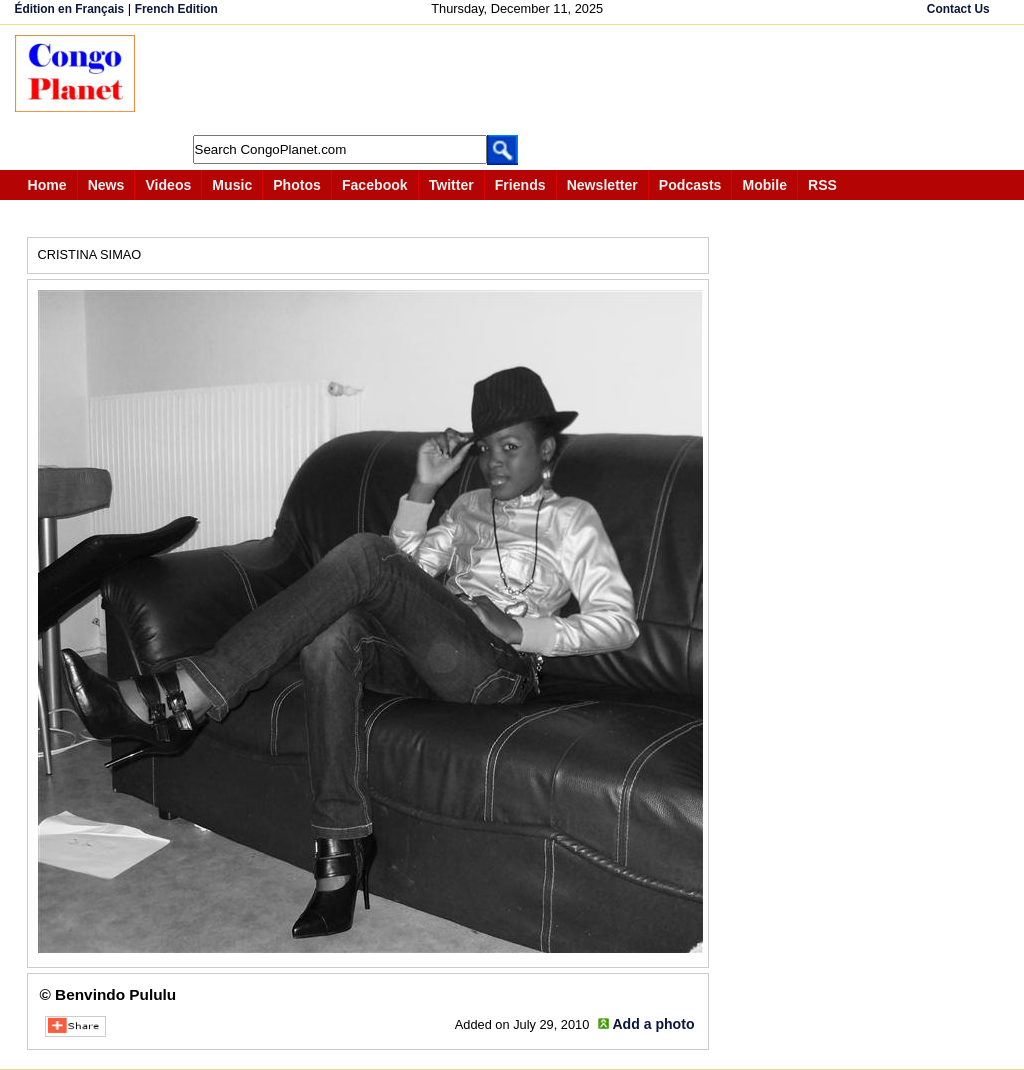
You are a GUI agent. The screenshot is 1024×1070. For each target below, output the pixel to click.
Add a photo (653, 1024)
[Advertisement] (519, 80)
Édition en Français (70, 9)
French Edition (176, 9)
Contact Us (958, 9)
